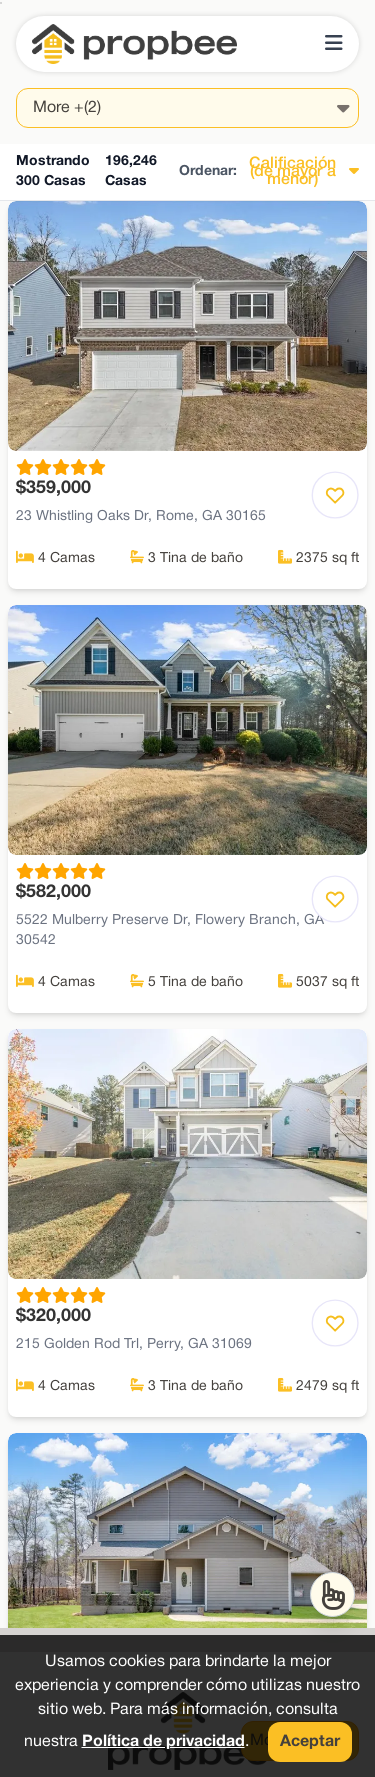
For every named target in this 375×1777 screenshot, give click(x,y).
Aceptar (310, 1742)
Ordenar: (208, 171)
